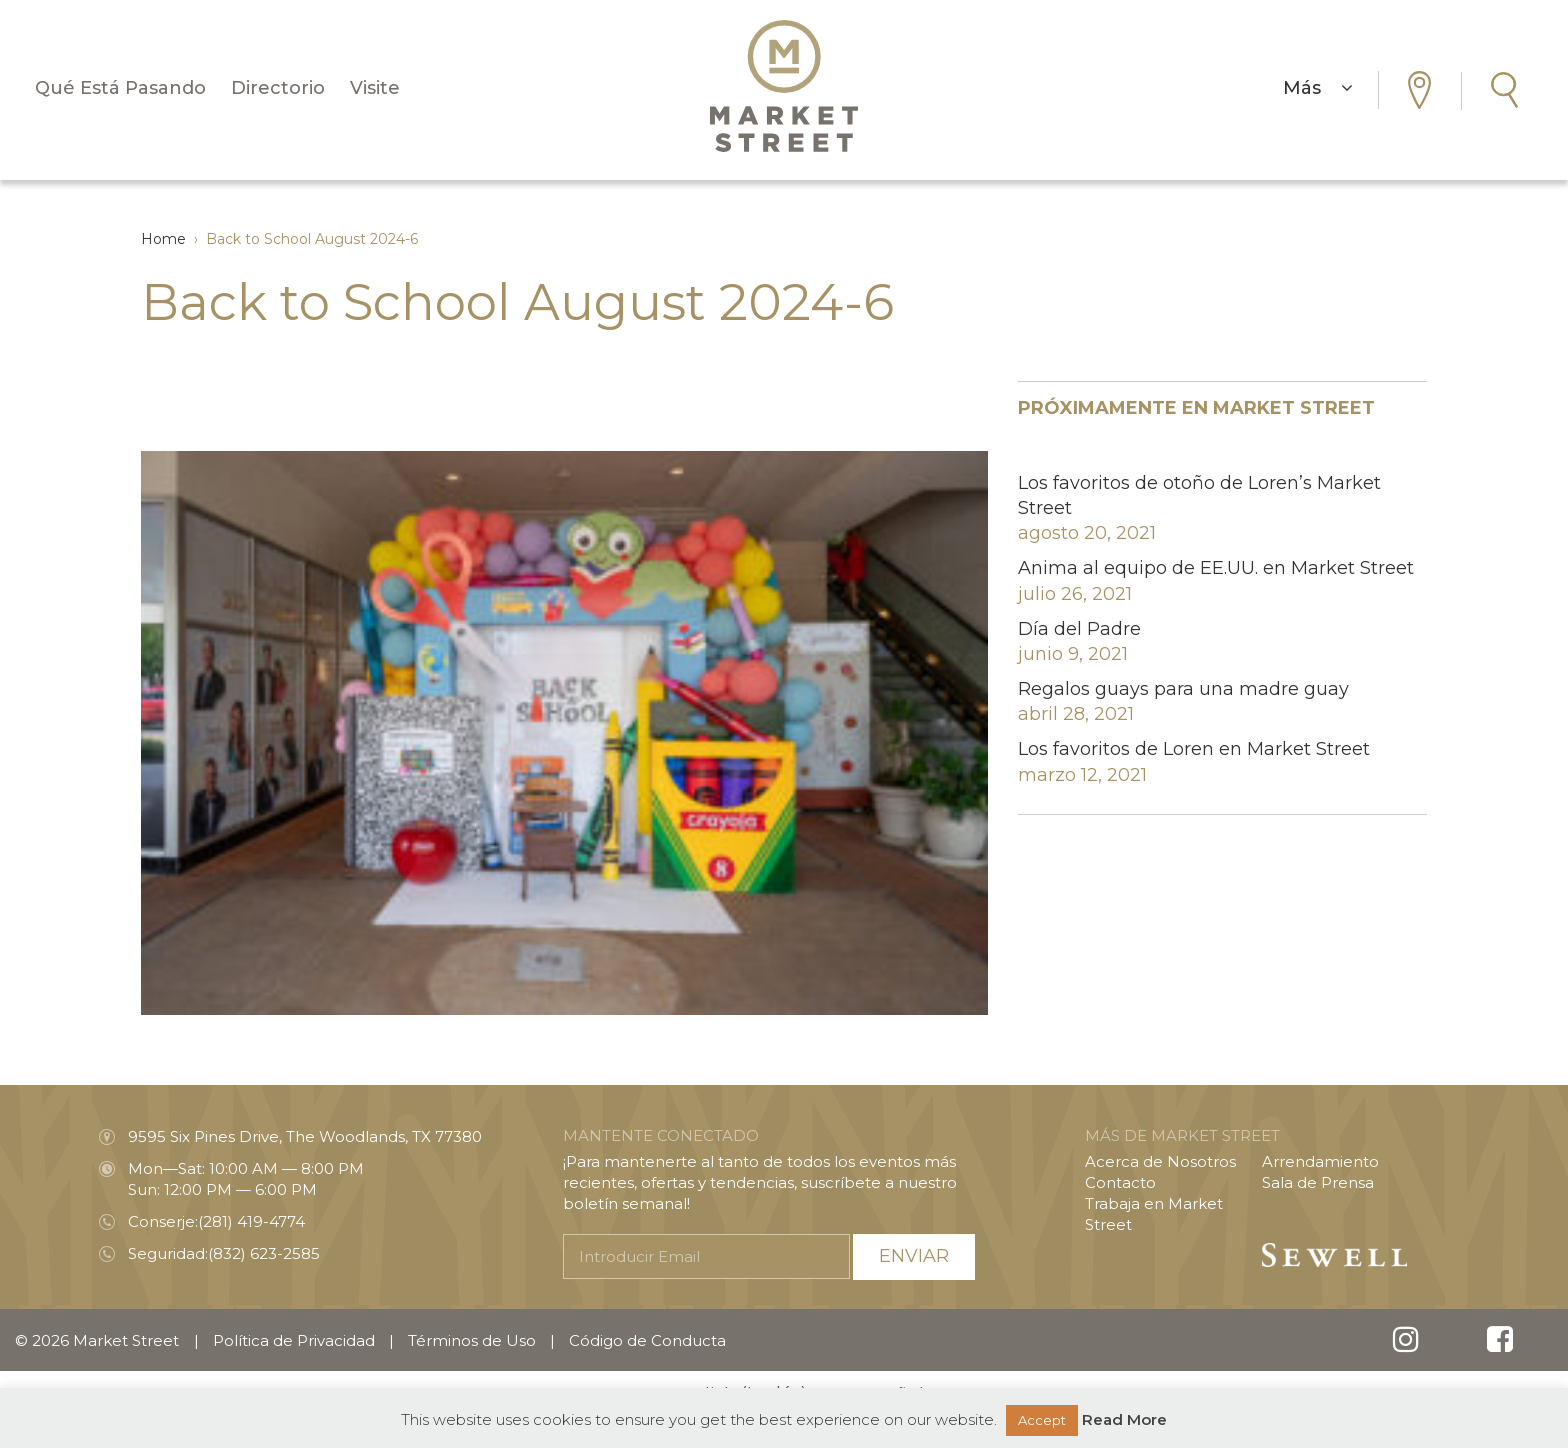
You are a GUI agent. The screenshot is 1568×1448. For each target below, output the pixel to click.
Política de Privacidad (294, 1340)
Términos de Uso (472, 1340)
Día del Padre (1079, 629)
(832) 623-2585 (264, 1253)
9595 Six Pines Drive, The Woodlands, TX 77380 (305, 1136)
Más (1318, 88)
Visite (375, 88)
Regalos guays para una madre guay (1183, 689)
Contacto (1120, 1182)
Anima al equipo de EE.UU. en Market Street (1216, 568)
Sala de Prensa (1318, 1182)
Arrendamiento (1320, 1161)
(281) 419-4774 (251, 1221)
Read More (1124, 1419)
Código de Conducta (647, 1340)
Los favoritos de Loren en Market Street (1194, 749)
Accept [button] (1042, 1420)
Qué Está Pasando (120, 88)
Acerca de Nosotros (1160, 1161)
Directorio (278, 88)
